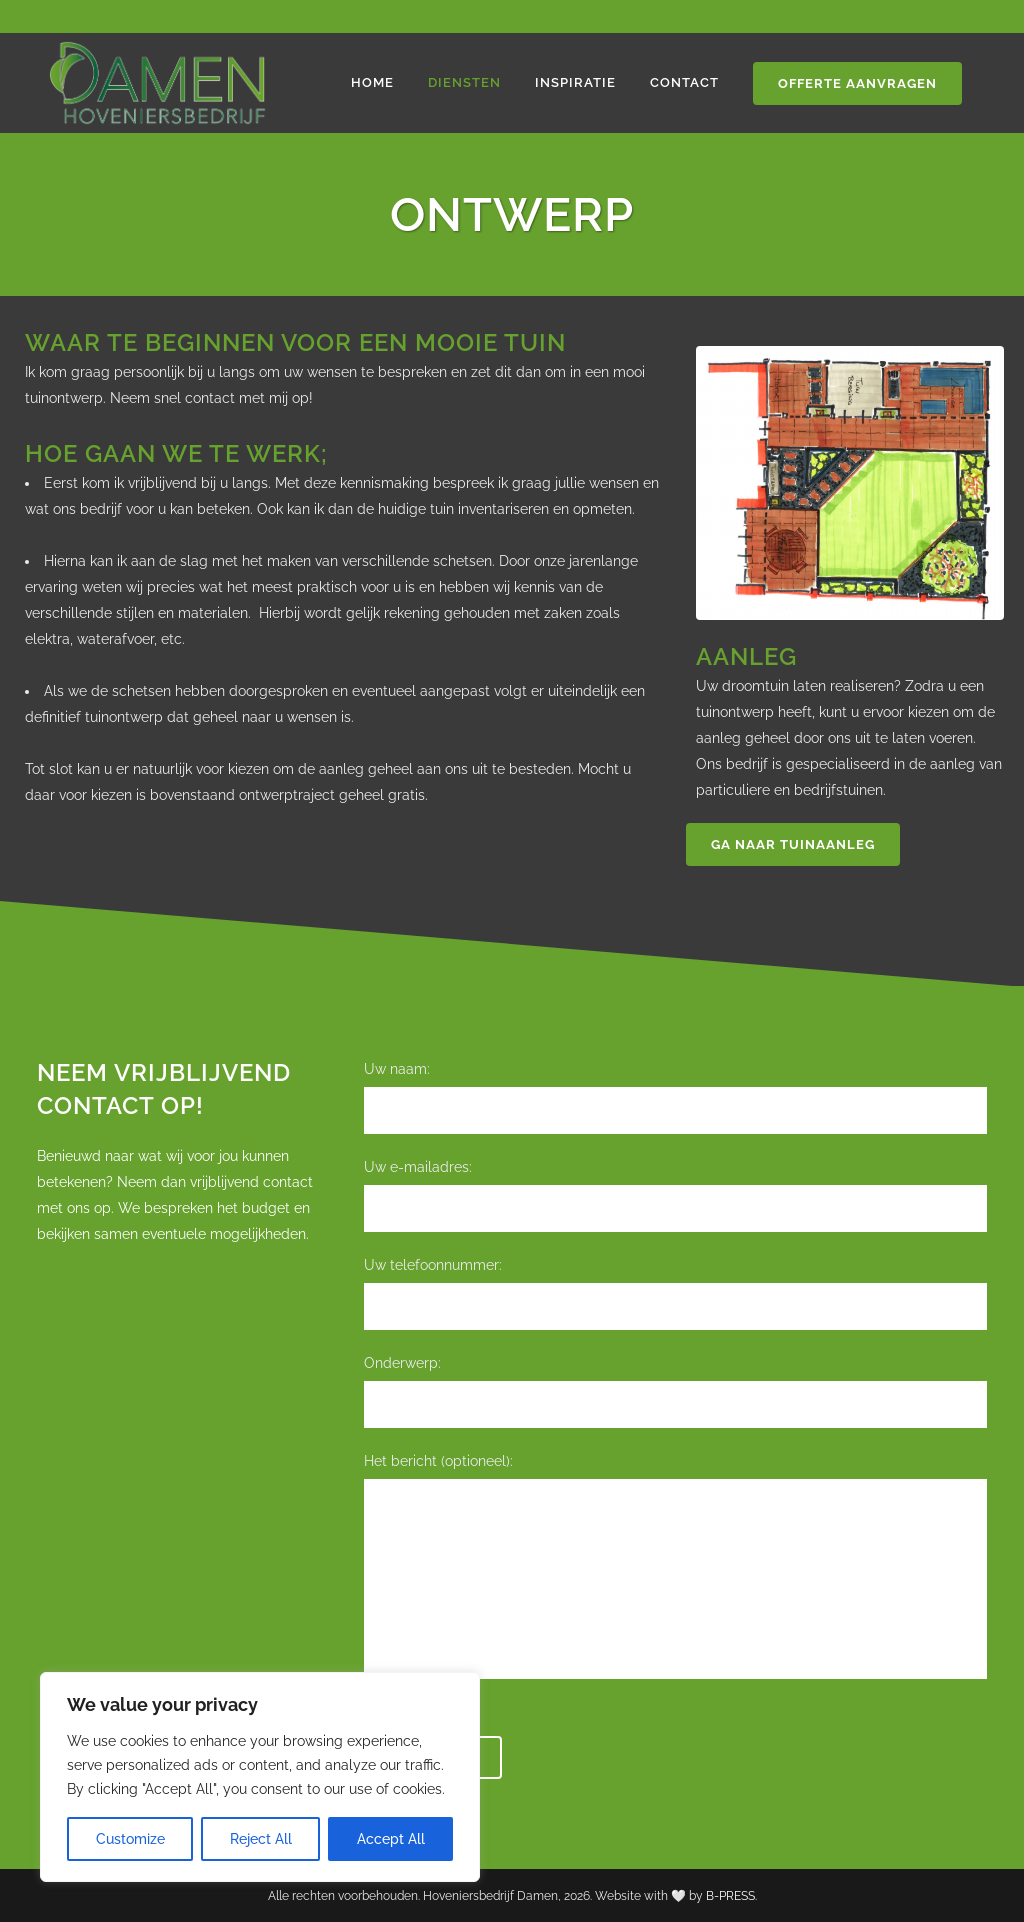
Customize (130, 1839)
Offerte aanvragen (857, 83)
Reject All (261, 1839)
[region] (260, 1777)
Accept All (391, 1839)
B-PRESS (730, 1896)
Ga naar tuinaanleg (793, 844)
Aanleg (746, 656)
